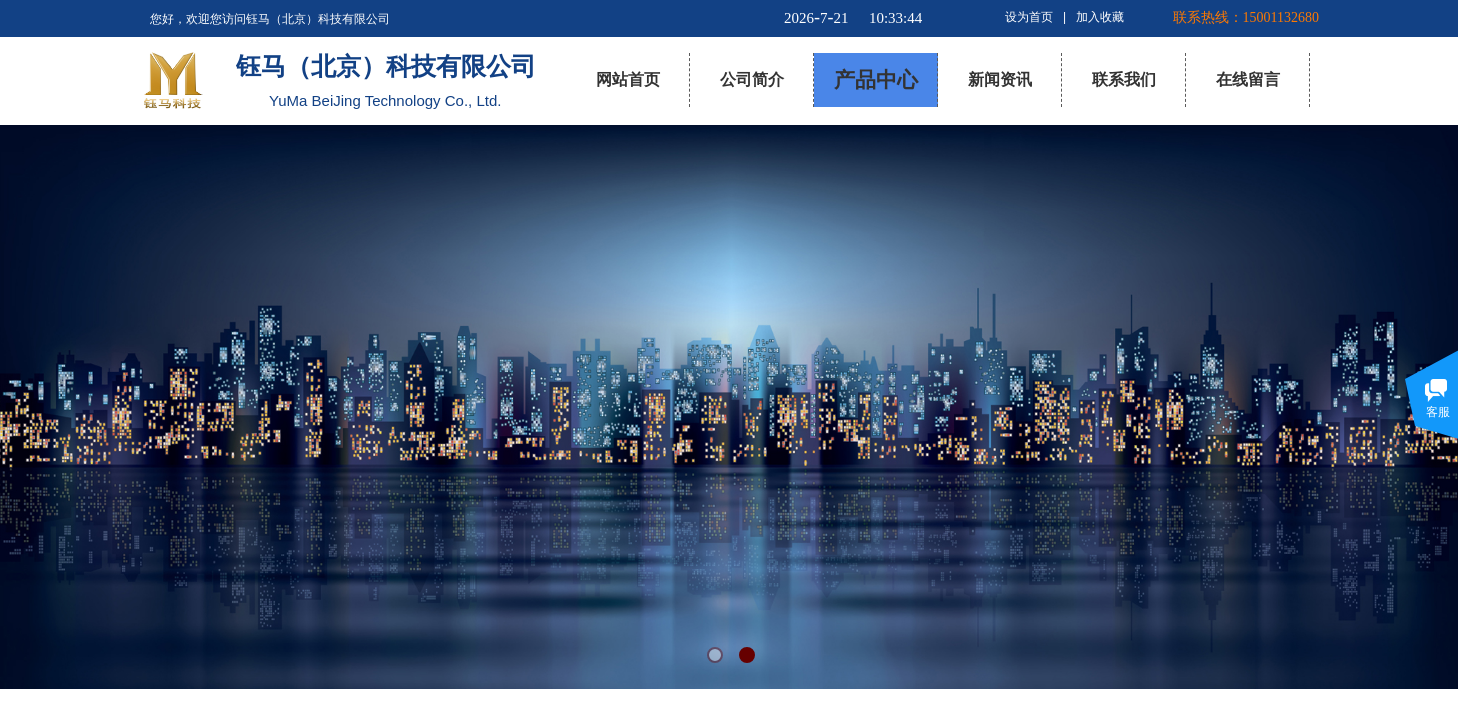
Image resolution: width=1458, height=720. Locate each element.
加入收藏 (1100, 17)
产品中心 (876, 80)
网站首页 (628, 79)
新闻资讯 (1000, 79)
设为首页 (1029, 17)
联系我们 (1124, 79)
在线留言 (1248, 79)
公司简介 (752, 79)
